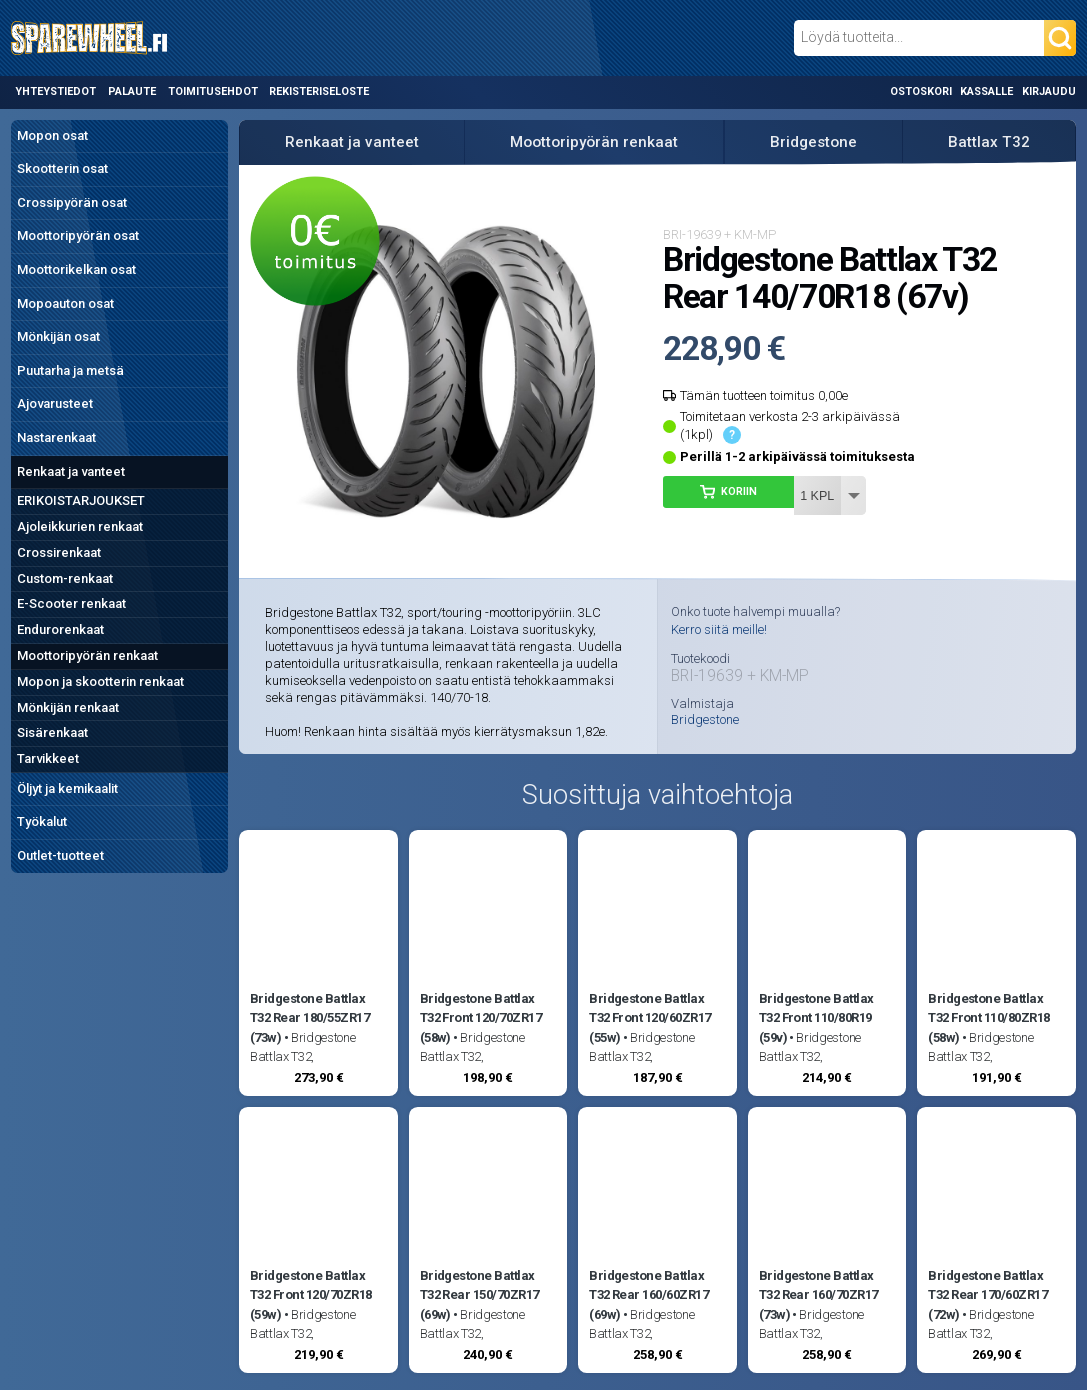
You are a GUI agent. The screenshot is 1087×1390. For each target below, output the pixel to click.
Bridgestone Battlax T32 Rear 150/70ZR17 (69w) (479, 1295)
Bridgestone (813, 142)
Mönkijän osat (58, 336)
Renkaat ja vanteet (71, 471)
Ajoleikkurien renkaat (80, 526)
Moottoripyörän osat (78, 235)
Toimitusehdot (213, 91)
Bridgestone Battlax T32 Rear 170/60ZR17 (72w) (987, 1295)
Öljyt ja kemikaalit (67, 788)
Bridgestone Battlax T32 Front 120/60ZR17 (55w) (650, 1018)
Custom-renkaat (65, 578)
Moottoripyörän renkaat (87, 655)
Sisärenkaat (52, 732)
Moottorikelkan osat (76, 269)
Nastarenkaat (56, 437)
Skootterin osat (62, 168)
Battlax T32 (989, 142)
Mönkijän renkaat (68, 707)
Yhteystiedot (55, 91)
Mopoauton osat (65, 303)
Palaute (132, 91)
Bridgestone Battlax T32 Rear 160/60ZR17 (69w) (648, 1295)
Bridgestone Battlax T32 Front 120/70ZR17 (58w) (481, 1018)
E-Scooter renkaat (71, 603)
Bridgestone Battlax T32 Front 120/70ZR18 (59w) (311, 1295)
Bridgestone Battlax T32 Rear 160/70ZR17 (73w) (818, 1295)
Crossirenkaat (59, 552)
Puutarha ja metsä (70, 370)
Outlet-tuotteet (60, 855)
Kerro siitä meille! (719, 629)
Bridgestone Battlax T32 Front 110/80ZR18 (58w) (989, 1018)
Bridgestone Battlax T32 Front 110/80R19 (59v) (816, 1018)
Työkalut (42, 821)
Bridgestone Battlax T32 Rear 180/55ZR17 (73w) (309, 1018)
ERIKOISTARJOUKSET (81, 500)
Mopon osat (52, 135)
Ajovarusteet (55, 403)
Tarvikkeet (48, 758)
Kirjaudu (1049, 91)
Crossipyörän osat (72, 202)
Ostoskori (921, 91)
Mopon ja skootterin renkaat (100, 681)
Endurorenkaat (60, 629)
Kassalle (986, 91)
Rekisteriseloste (319, 91)
